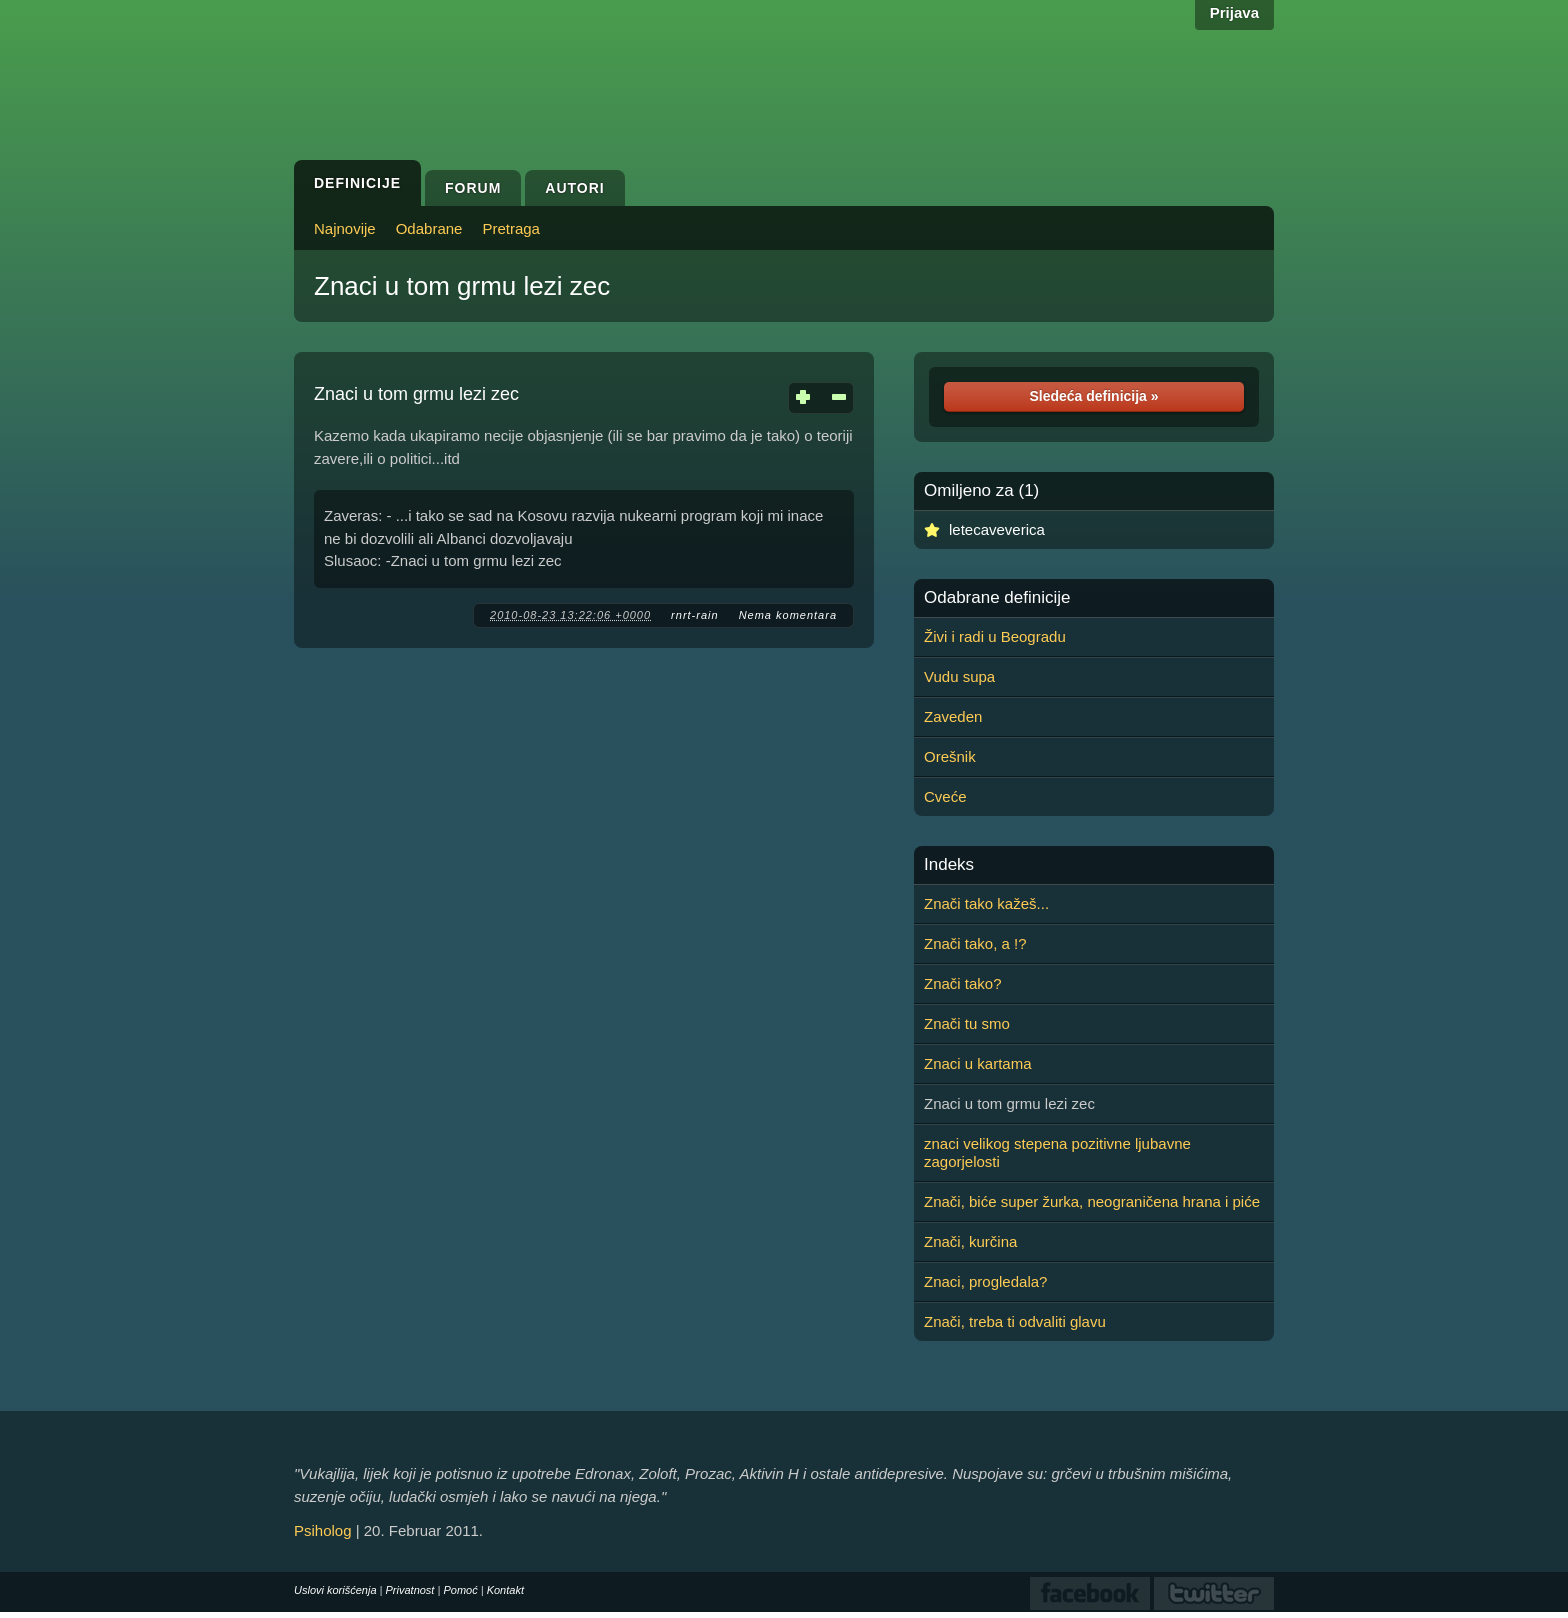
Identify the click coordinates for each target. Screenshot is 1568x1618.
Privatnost (410, 1590)
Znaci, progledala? (985, 1281)
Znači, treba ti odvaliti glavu (1015, 1321)
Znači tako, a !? (975, 943)
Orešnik (950, 756)
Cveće (945, 796)
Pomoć (460, 1590)
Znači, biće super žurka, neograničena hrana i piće (1092, 1201)
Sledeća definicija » (1093, 396)
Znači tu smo (967, 1023)
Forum (473, 188)
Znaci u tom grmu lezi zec (462, 286)
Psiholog (323, 1530)
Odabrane (429, 228)
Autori (574, 188)
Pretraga (511, 228)
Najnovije (345, 228)
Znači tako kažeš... (986, 903)
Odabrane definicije (997, 598)
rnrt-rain (695, 615)
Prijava (1234, 12)
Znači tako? (963, 983)
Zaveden (953, 716)
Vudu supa (959, 676)
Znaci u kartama (978, 1063)
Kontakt (505, 1590)
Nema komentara (788, 615)
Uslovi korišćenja (335, 1590)
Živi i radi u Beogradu (995, 636)
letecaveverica (997, 529)
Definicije (357, 183)
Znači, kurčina (970, 1241)
